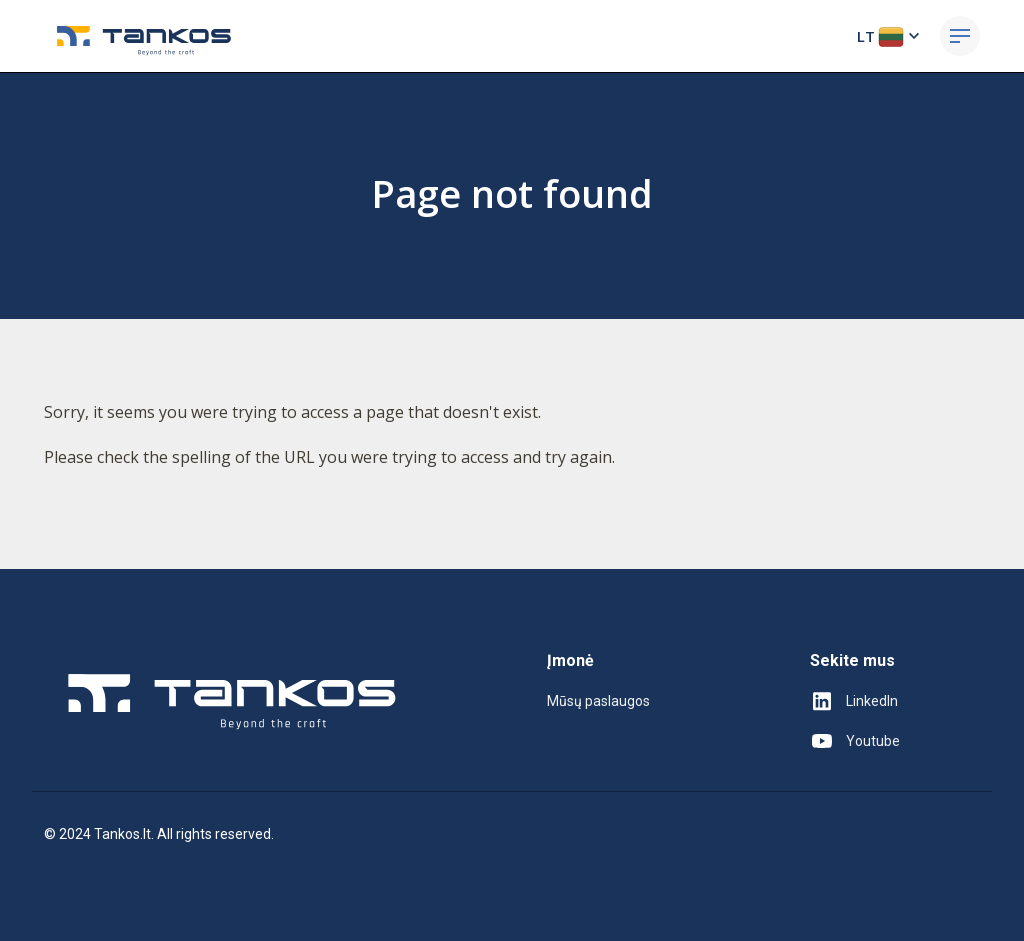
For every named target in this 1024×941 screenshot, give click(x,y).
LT (890, 36)
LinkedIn (854, 701)
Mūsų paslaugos (598, 701)
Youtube (855, 741)
